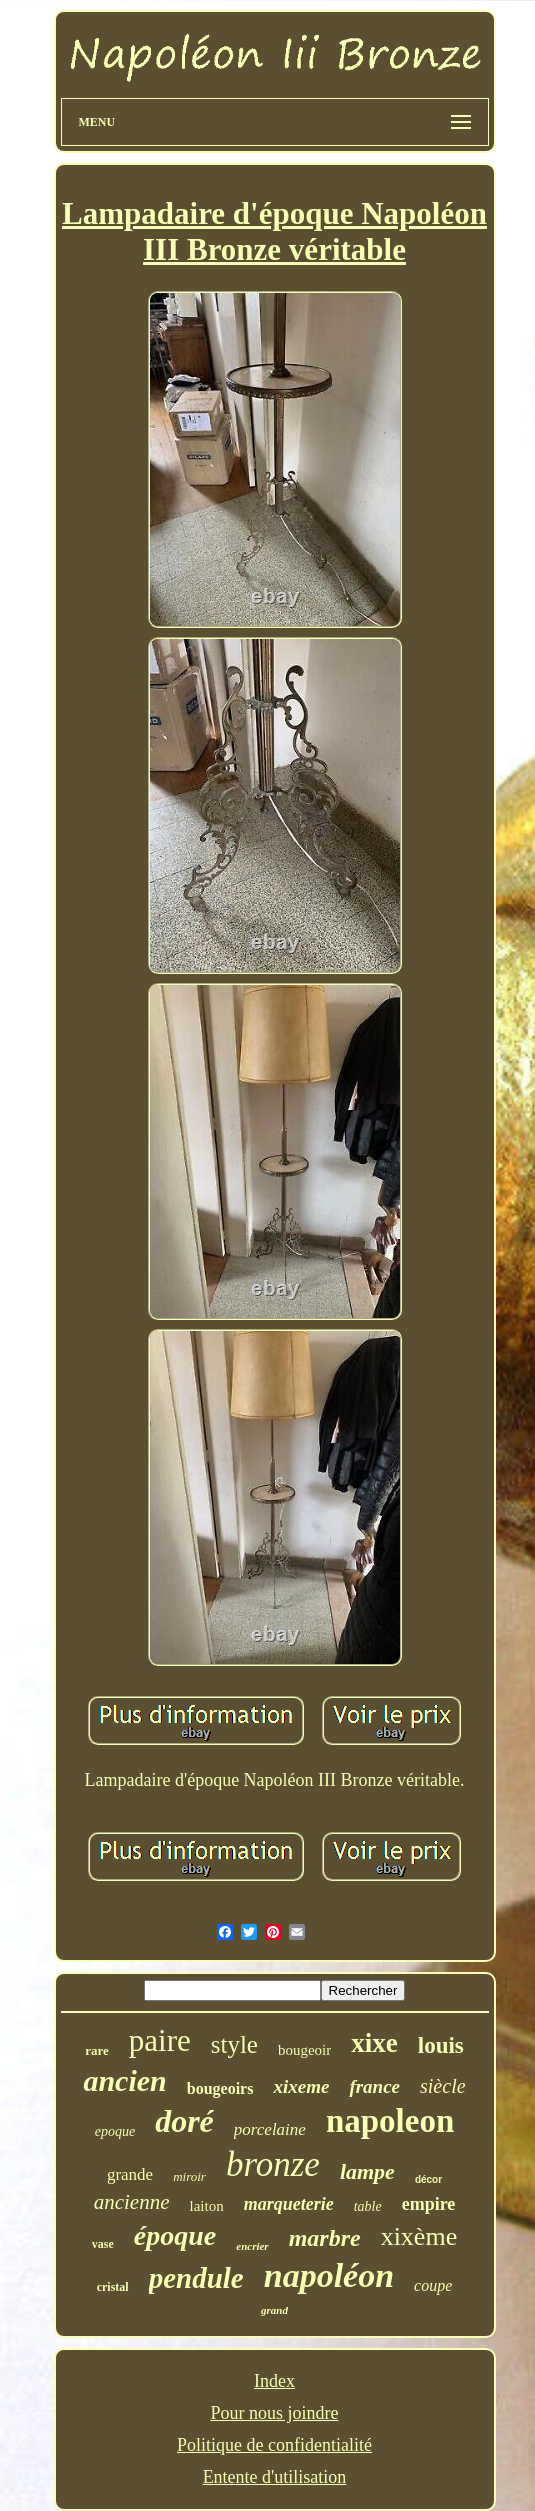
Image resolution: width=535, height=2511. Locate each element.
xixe (374, 2043)
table (368, 2206)
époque (175, 2235)
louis (441, 2045)
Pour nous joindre (274, 2413)
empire (429, 2204)
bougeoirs (220, 2088)
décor (428, 2179)
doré (184, 2121)
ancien (124, 2080)
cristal (113, 2287)
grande (130, 2174)
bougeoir (304, 2050)
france (374, 2086)
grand (274, 2310)
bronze (273, 2164)
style (234, 2044)
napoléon (329, 2275)
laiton (206, 2206)
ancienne (132, 2202)
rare (97, 2050)
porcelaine (270, 2129)
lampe (367, 2171)
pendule (196, 2278)
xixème (419, 2236)
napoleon (390, 2121)
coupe (433, 2285)
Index (274, 2381)
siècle (443, 2086)
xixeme (301, 2086)
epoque (115, 2131)
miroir (189, 2176)
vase (103, 2244)
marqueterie (289, 2204)
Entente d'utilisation (275, 2477)
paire (160, 2040)
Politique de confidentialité (274, 2445)
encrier (252, 2246)
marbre (325, 2238)
